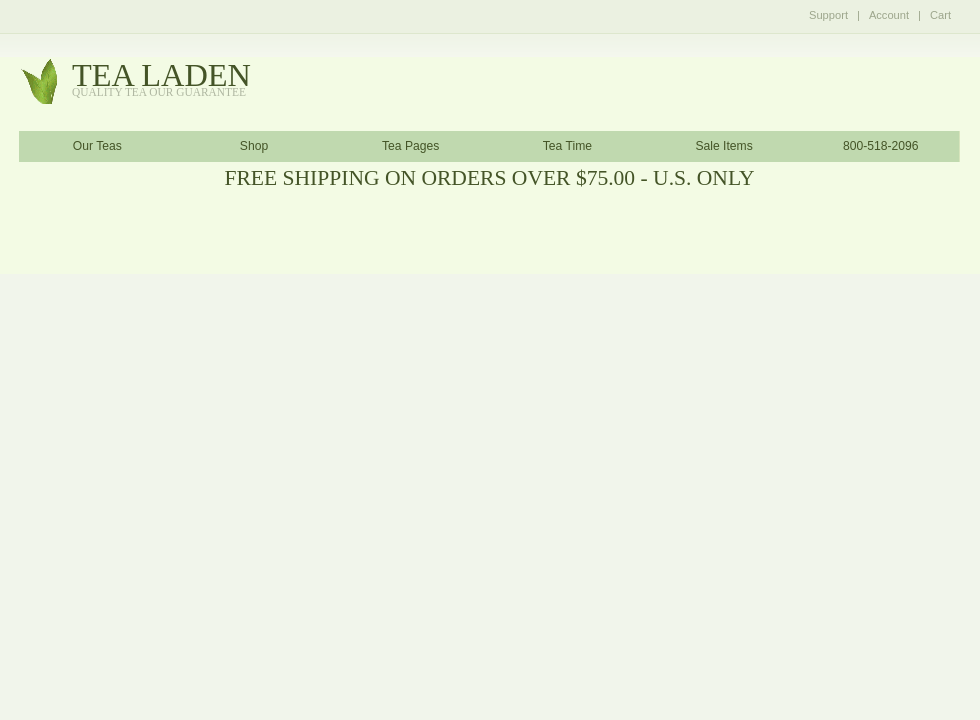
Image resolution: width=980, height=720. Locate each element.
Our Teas (97, 146)
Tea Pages (410, 146)
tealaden (161, 80)
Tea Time (567, 146)
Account (889, 15)
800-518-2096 (881, 146)
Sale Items (723, 146)
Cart (940, 15)
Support (828, 15)
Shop (254, 146)
